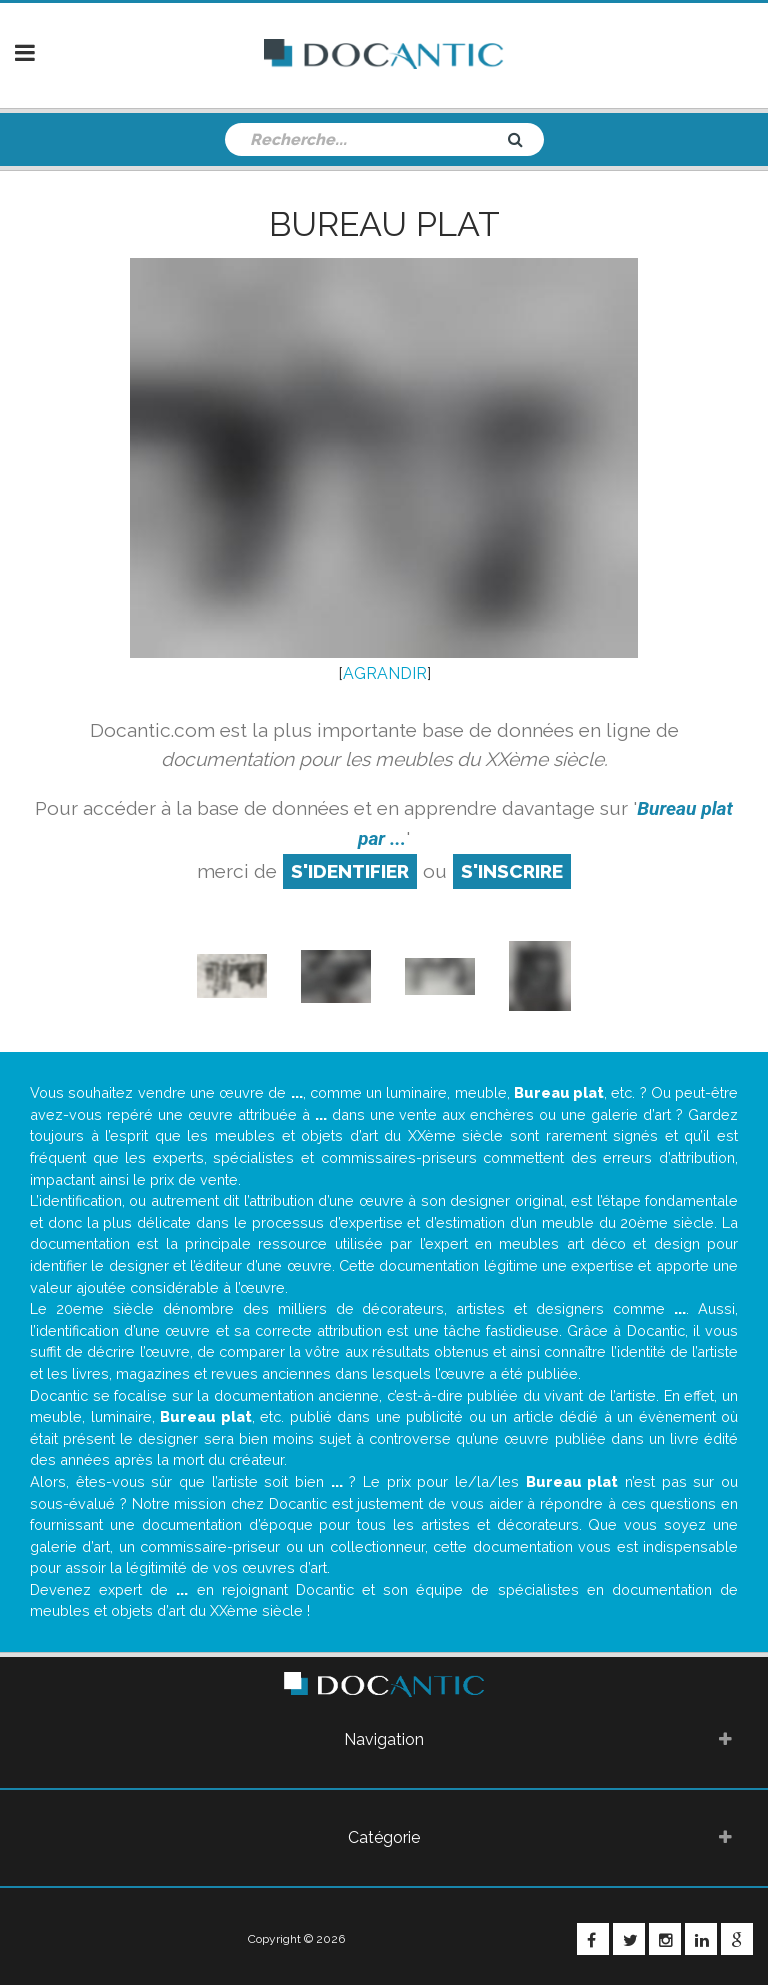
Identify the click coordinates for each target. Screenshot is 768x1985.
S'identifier (350, 871)
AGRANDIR (385, 673)
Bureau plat (384, 224)
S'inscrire (512, 871)
